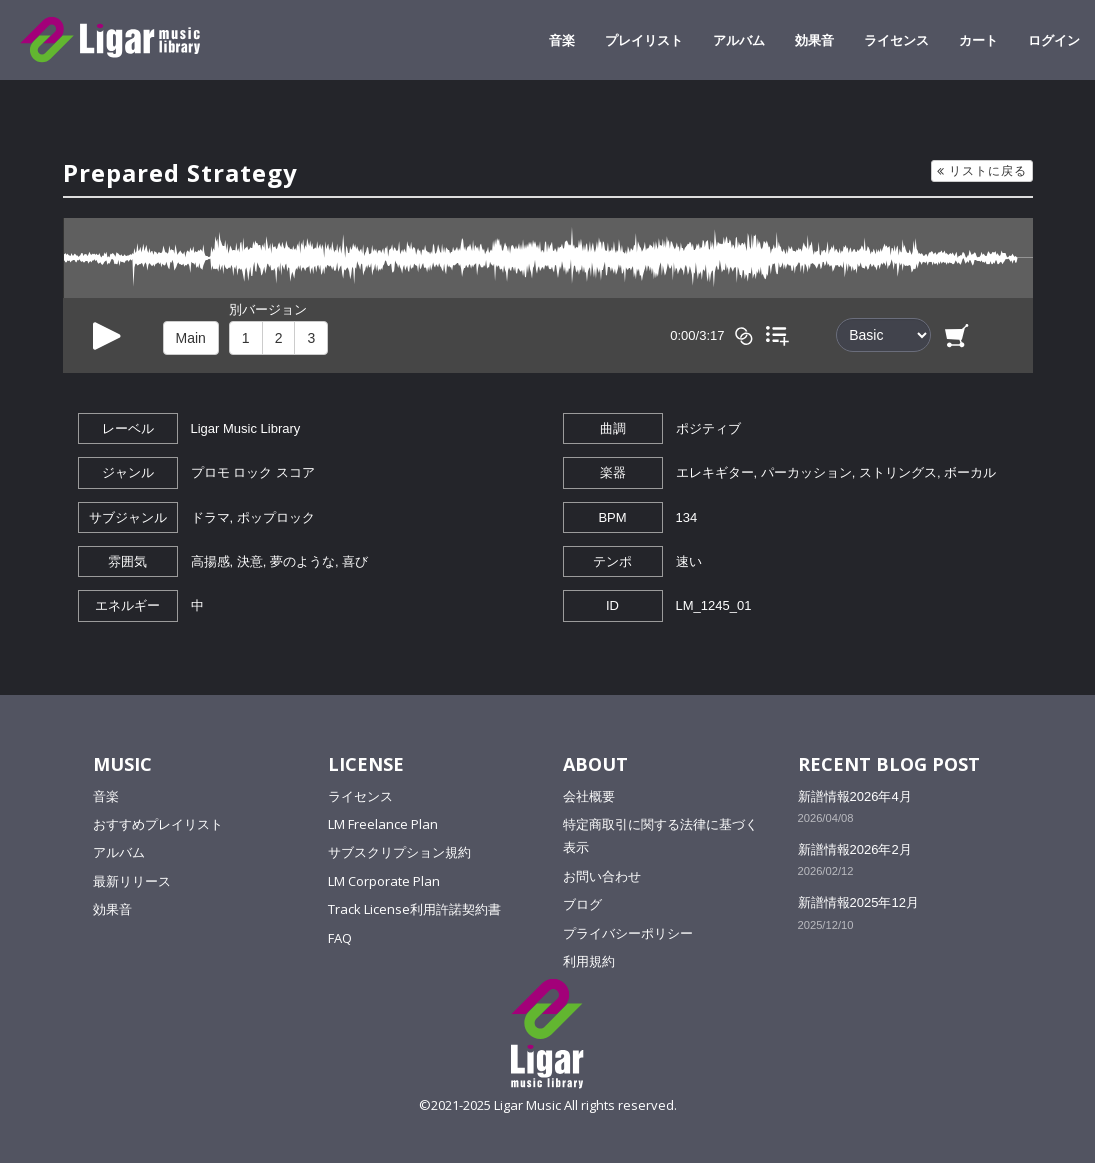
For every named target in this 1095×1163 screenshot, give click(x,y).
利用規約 (589, 961)
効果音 (814, 40)
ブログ (582, 904)
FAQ (340, 938)
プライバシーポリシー (628, 933)
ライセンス (896, 40)
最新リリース (132, 881)
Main (191, 338)
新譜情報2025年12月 (858, 902)
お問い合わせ (602, 876)
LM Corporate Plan (384, 881)
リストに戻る (982, 170)
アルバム (739, 40)
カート (978, 40)
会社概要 (589, 796)
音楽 (562, 40)
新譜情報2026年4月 (855, 796)
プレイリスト (644, 40)
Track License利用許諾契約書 (414, 909)
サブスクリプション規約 (399, 852)
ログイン (1054, 40)
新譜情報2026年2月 (855, 849)
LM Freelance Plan (383, 824)
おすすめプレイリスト (158, 824)
